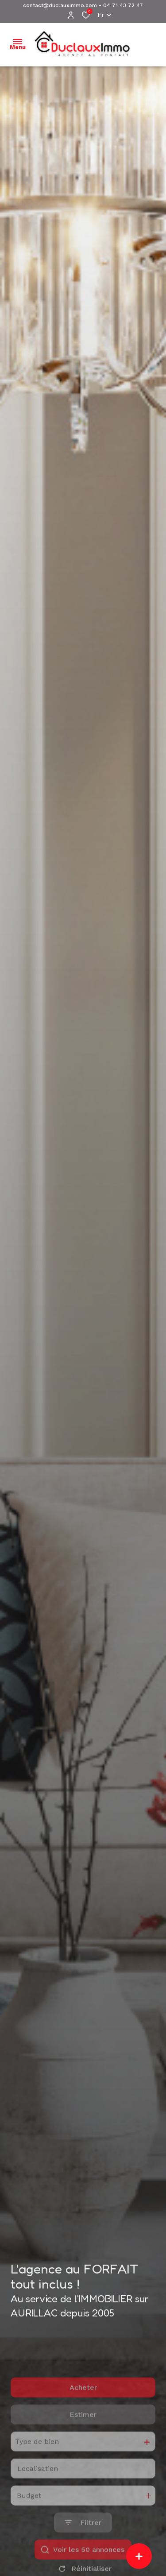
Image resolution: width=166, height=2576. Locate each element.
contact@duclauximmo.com (60, 5)
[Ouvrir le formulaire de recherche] (83, 2555)
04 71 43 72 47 (123, 5)
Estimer (83, 2447)
